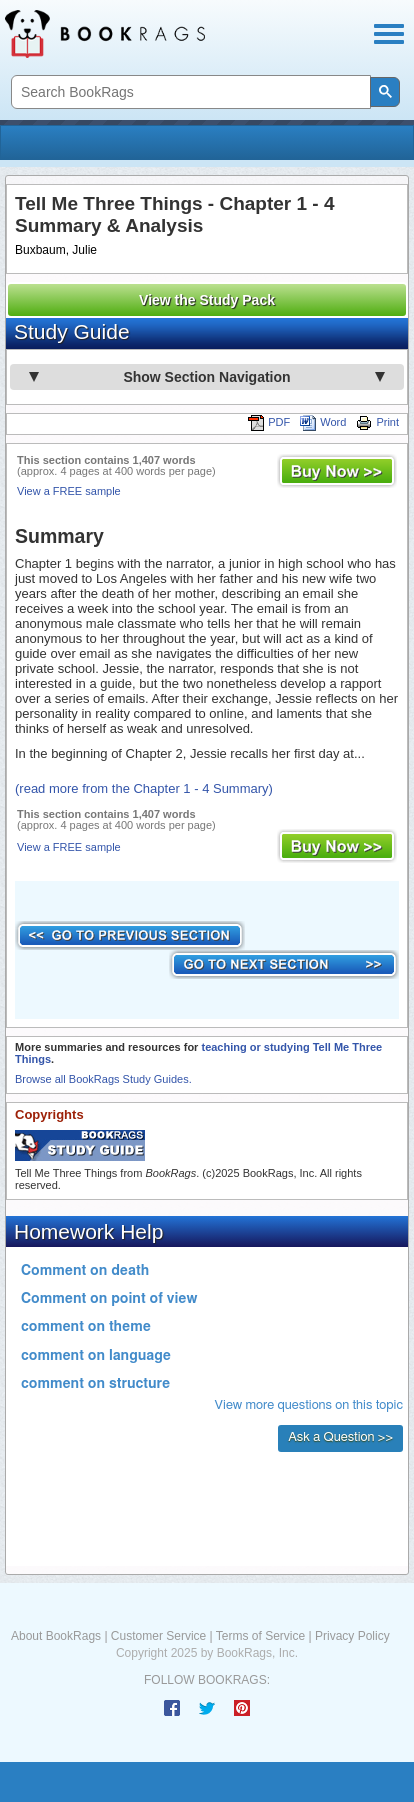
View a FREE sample (69, 491)
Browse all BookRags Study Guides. (103, 1079)
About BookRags (56, 1636)
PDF (269, 422)
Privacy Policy (352, 1636)
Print (377, 422)
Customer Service (158, 1636)
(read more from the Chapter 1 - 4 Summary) (144, 788)
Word (323, 422)
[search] (189, 92)
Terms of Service (260, 1636)
